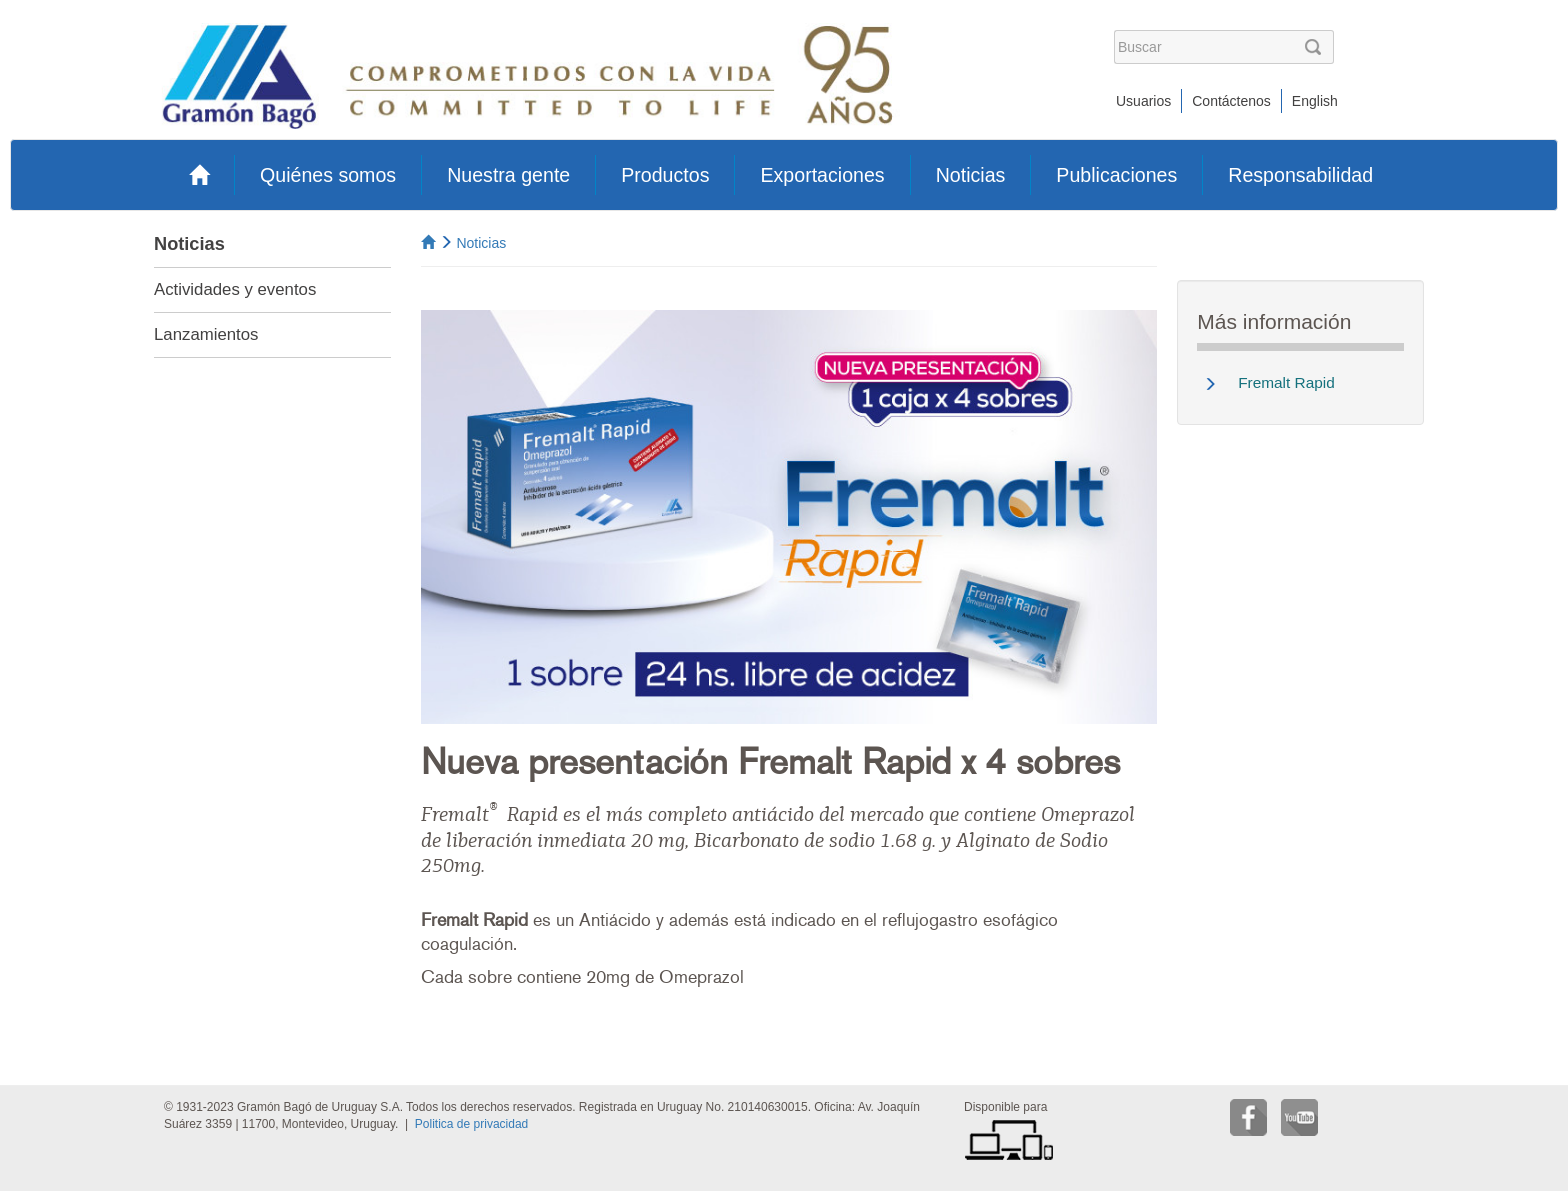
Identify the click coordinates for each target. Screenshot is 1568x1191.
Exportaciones (822, 175)
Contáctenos (1231, 101)
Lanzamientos (206, 334)
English (1315, 101)
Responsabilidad (1300, 175)
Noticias (971, 175)
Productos (665, 175)
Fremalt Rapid (1286, 382)
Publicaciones (1116, 175)
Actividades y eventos (235, 289)
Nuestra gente (508, 175)
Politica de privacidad (471, 1124)
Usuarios (1143, 101)
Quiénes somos (328, 175)
